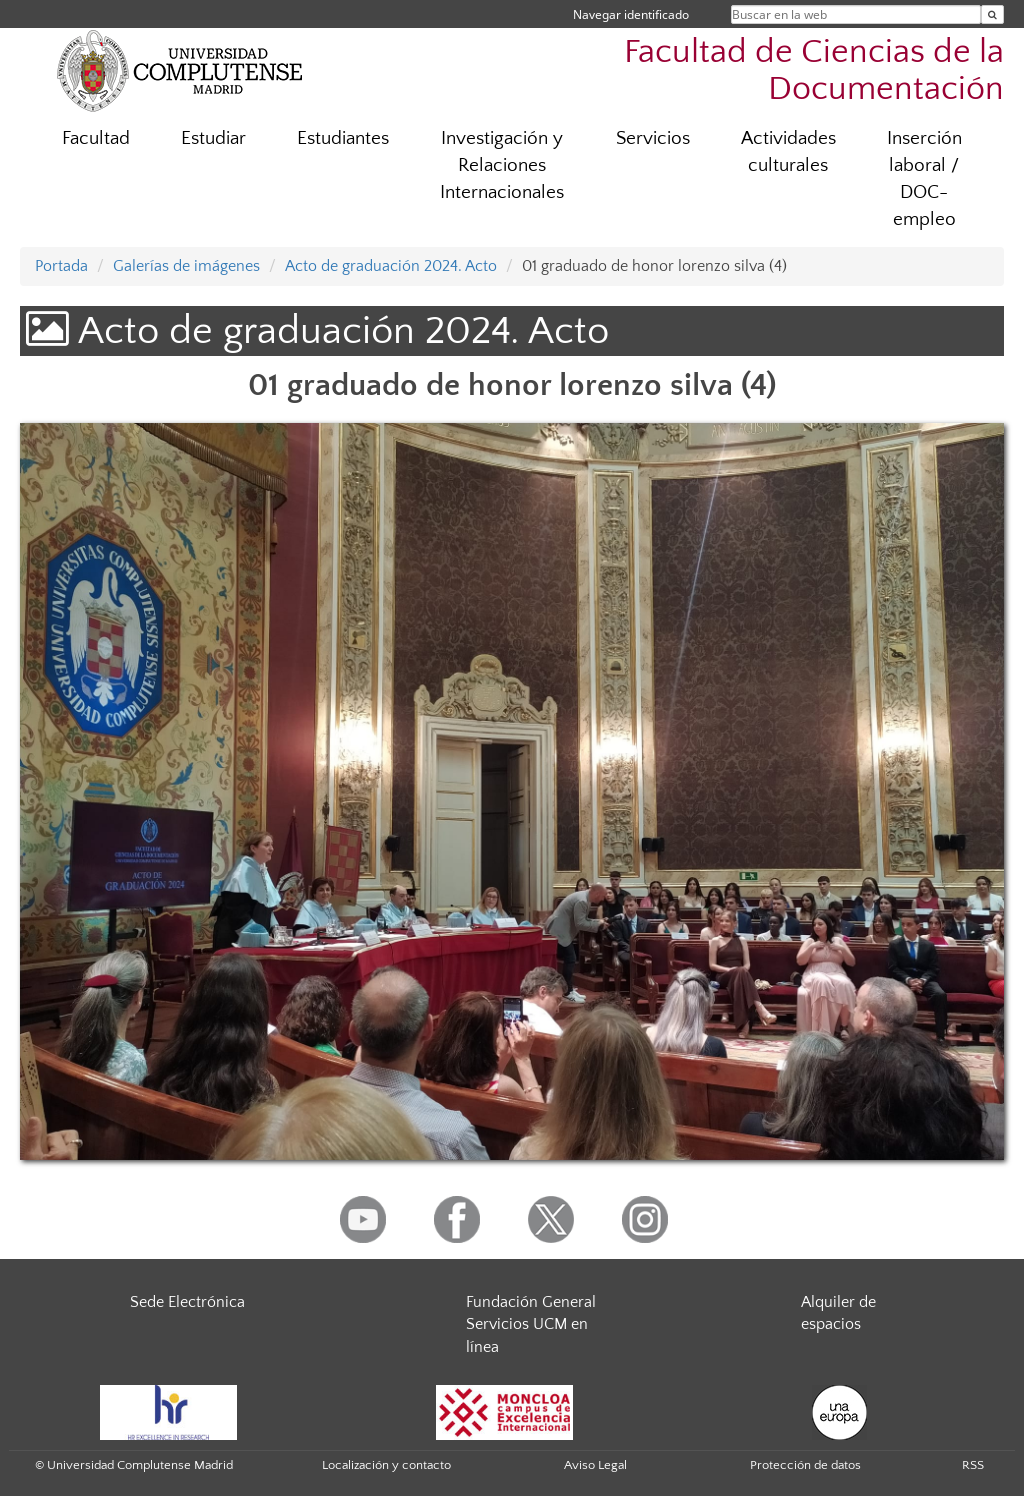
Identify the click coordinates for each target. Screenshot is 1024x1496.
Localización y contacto (386, 1465)
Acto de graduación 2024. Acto (391, 266)
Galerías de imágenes (186, 266)
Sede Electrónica (187, 1302)
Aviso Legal (595, 1465)
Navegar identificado (631, 14)
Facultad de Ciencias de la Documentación (814, 71)
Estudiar (213, 138)
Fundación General (531, 1302)
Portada (61, 266)
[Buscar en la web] (992, 14)
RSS (973, 1465)
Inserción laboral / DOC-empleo (924, 179)
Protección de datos (805, 1465)
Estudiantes (343, 138)
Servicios (653, 138)
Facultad (96, 138)
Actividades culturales (788, 152)
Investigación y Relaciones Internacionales (502, 165)
